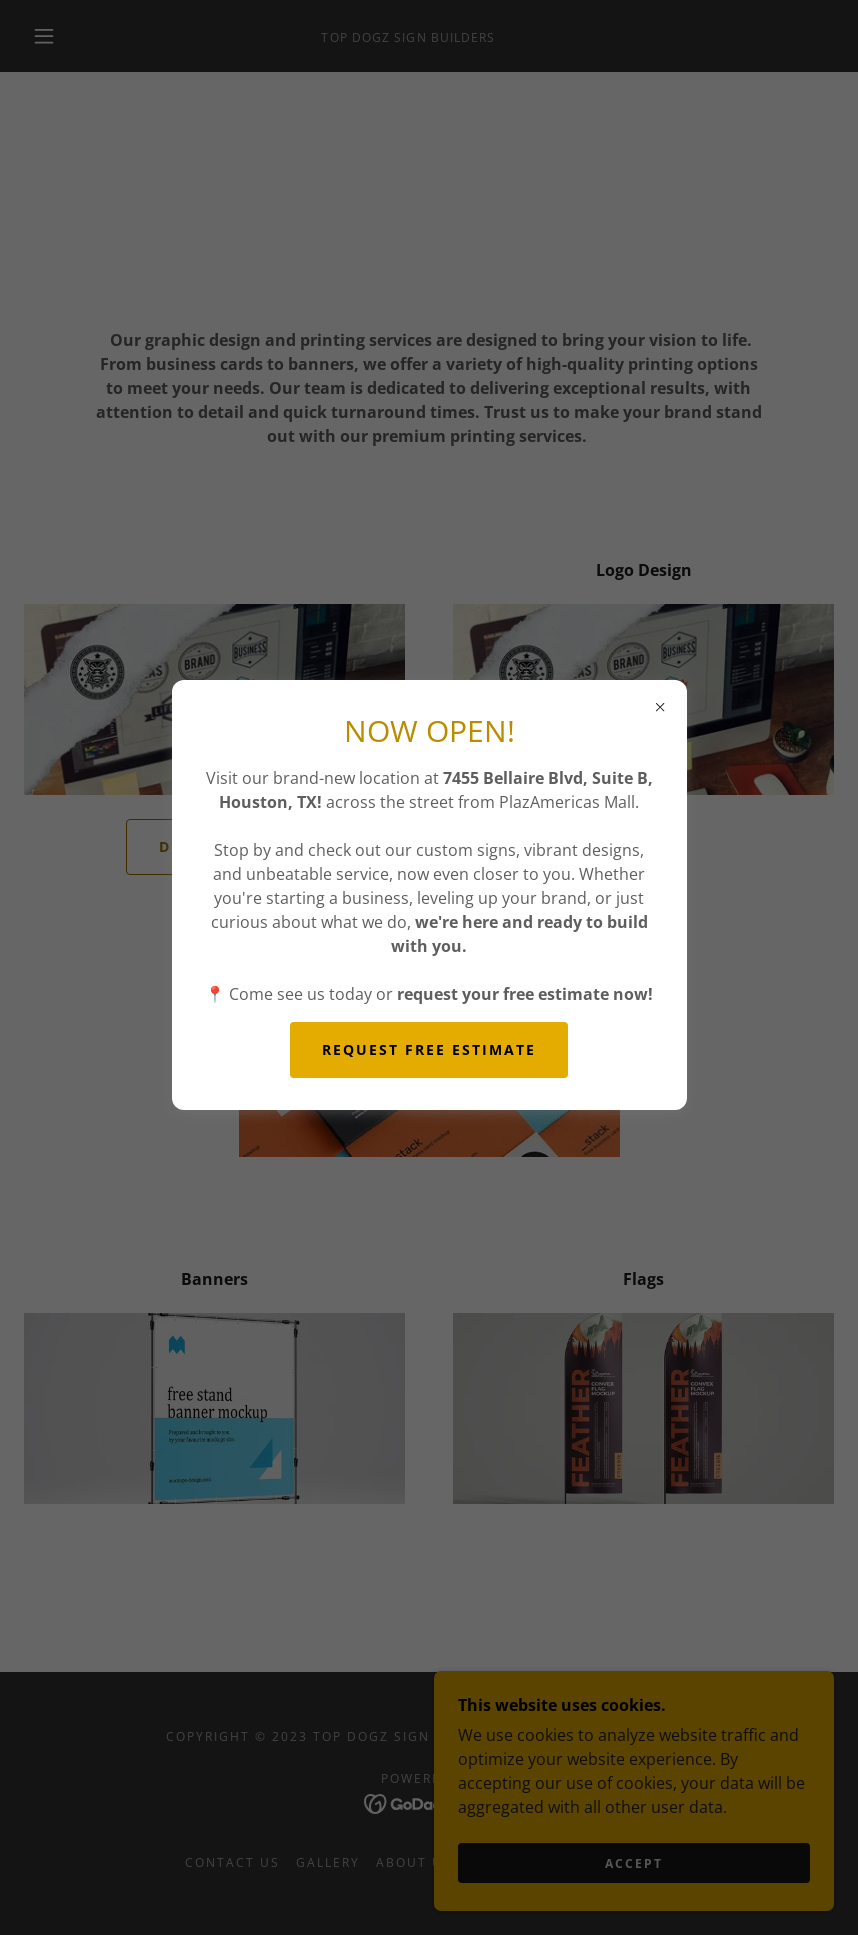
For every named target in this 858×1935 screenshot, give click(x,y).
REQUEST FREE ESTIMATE (429, 1049)
